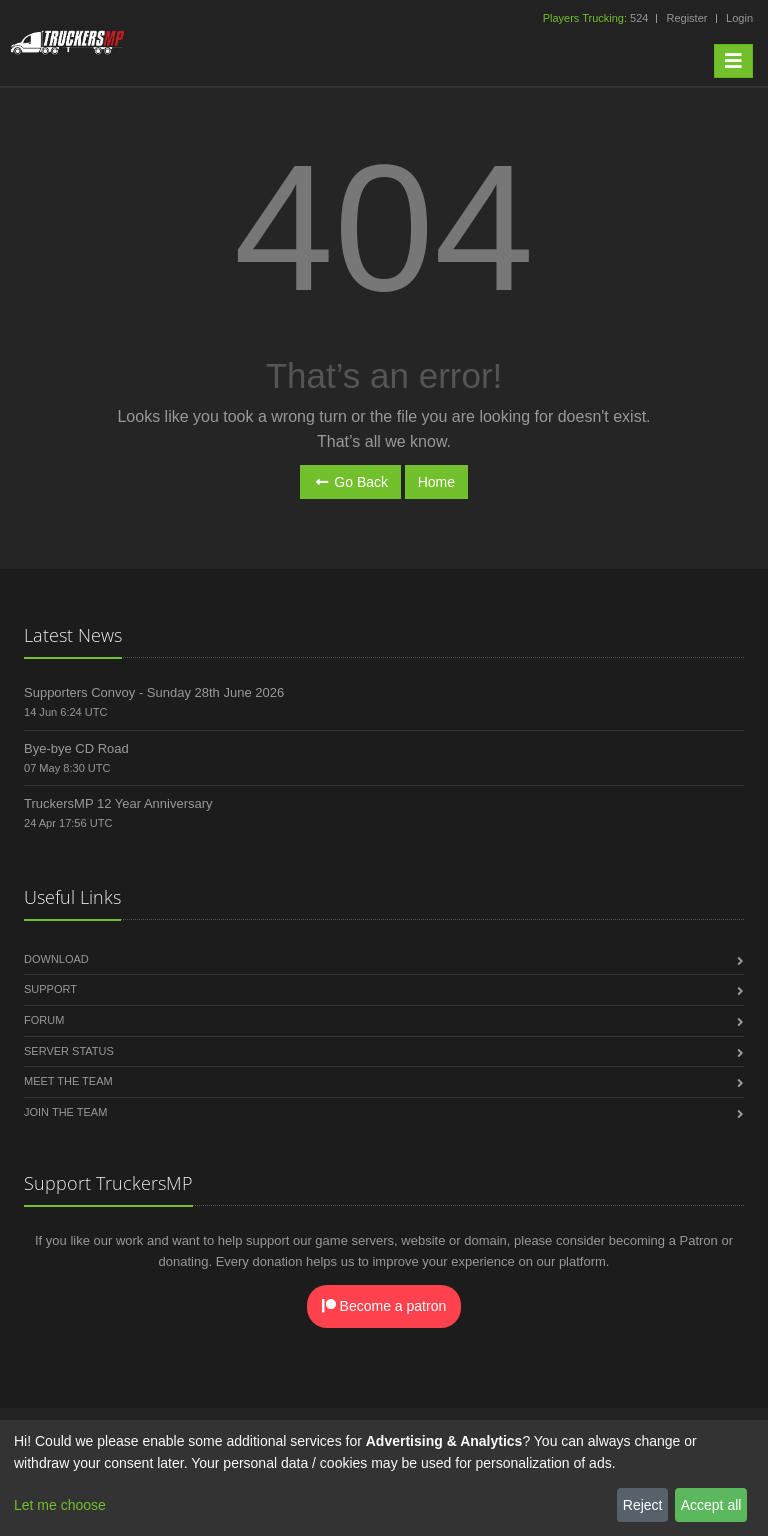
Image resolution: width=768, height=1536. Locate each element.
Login (739, 18)
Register (686, 18)
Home (436, 482)
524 (597, 18)
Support (50, 989)
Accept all (711, 1505)
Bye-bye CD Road (76, 748)
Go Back (350, 482)
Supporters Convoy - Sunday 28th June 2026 (154, 692)
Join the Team (65, 1112)
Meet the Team (68, 1081)
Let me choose (60, 1505)
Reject (643, 1505)
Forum (44, 1020)
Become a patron (384, 1306)
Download (56, 959)
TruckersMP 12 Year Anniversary (118, 803)
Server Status (69, 1051)
